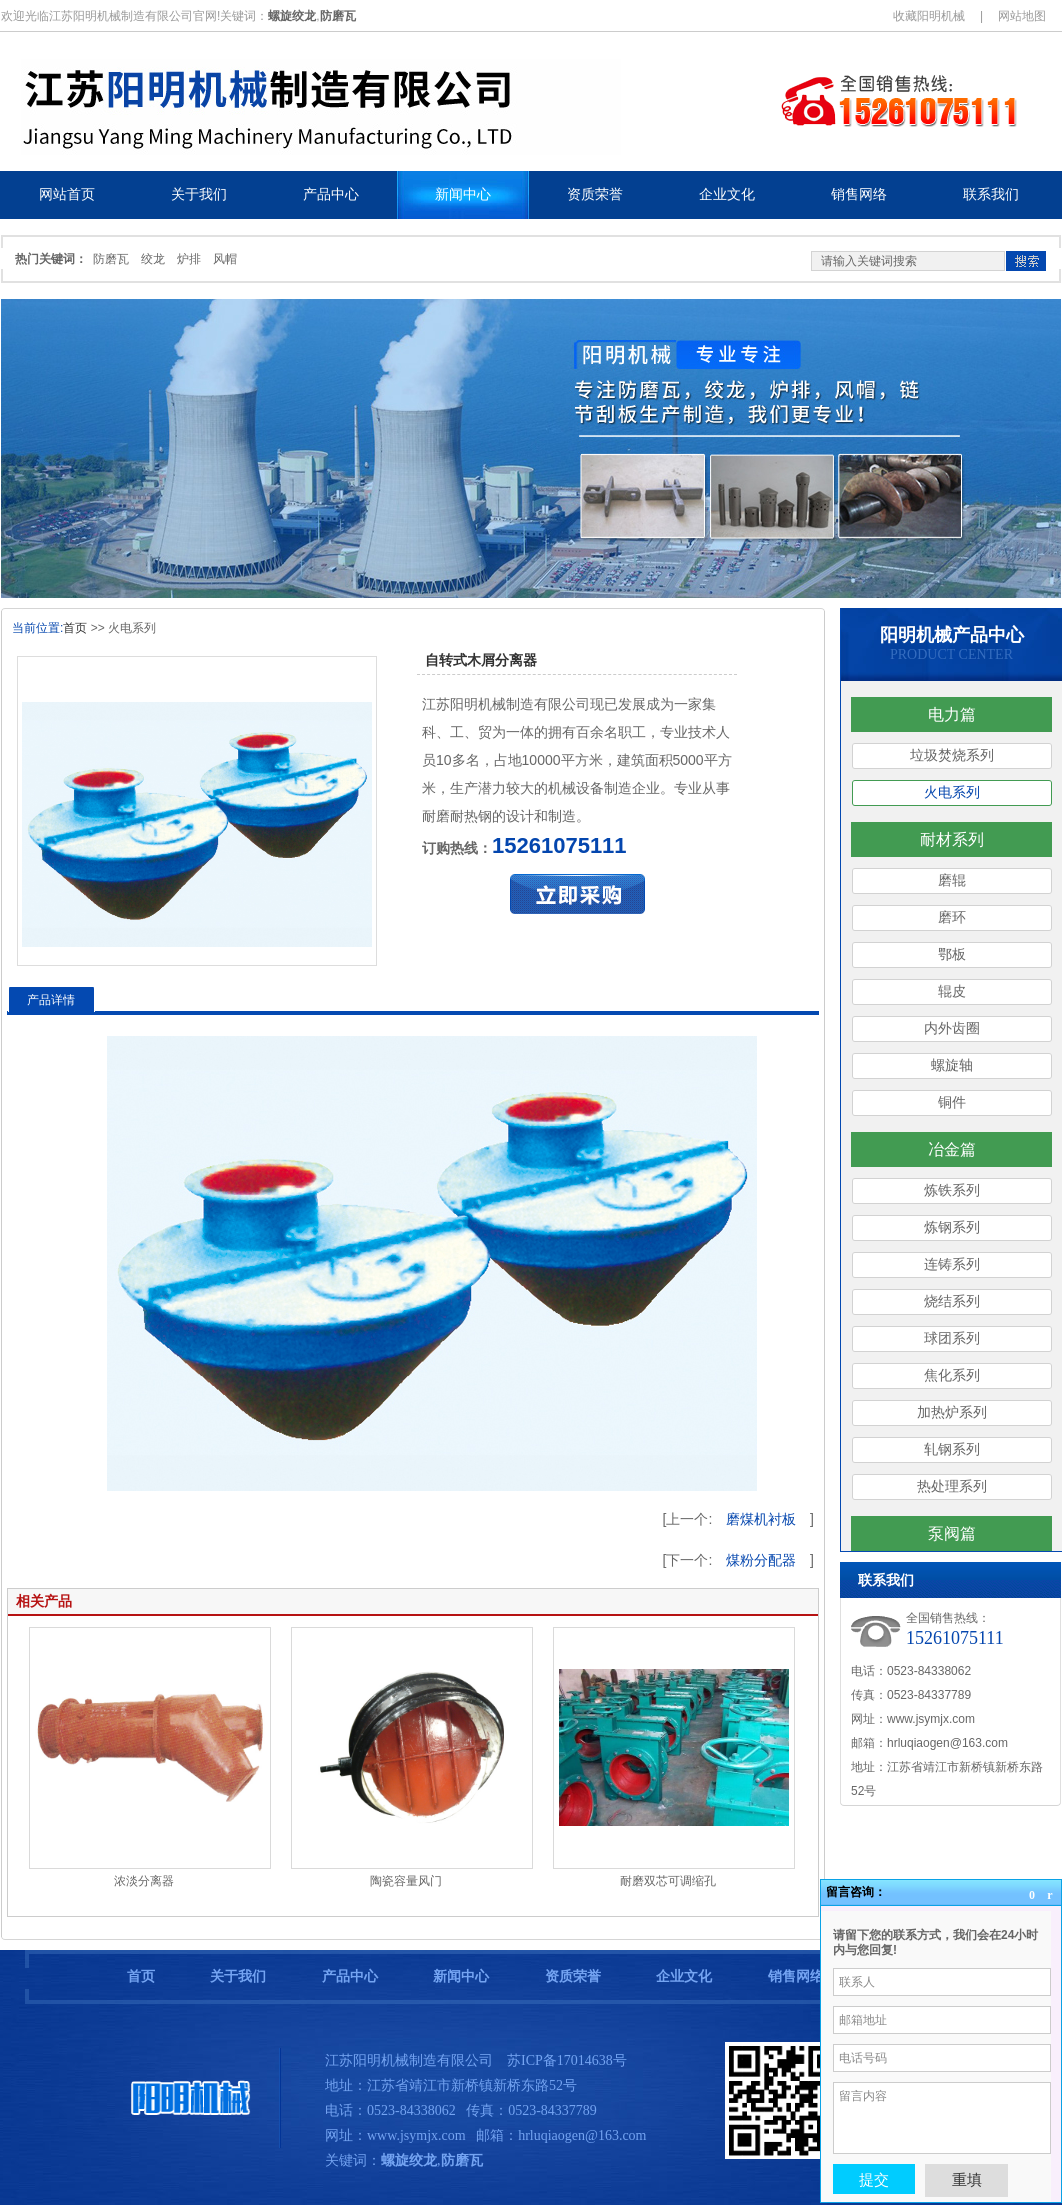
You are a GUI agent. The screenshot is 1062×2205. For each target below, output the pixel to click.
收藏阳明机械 (929, 16)
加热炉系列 (952, 1412)
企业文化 (684, 1976)
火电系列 (952, 792)
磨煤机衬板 (761, 1519)
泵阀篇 (952, 1533)
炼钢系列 (952, 1227)
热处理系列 (952, 1486)
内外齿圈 (952, 1028)
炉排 (189, 259)
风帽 (225, 259)
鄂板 (952, 954)
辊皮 (952, 991)
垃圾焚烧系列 (952, 755)
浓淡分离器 (144, 1881)
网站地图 (1022, 16)
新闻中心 (461, 1976)
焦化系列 (952, 1375)
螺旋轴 (952, 1065)
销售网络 (796, 1976)
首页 (75, 628)
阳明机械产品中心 (952, 635)
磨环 (952, 917)
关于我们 (238, 1976)
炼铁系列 (952, 1190)
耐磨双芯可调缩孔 (668, 1881)
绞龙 (153, 259)
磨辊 (952, 880)
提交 (874, 2179)
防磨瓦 (111, 259)
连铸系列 (952, 1264)
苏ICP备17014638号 (567, 2060)
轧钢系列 (952, 1449)
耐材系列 (952, 839)
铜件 (952, 1102)
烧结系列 (952, 1301)
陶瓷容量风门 (406, 1881)
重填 (967, 2179)
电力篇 (952, 714)
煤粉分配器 (761, 1560)
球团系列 (952, 1338)
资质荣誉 (573, 1976)
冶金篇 (952, 1149)
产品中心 (350, 1976)
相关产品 (44, 1601)
